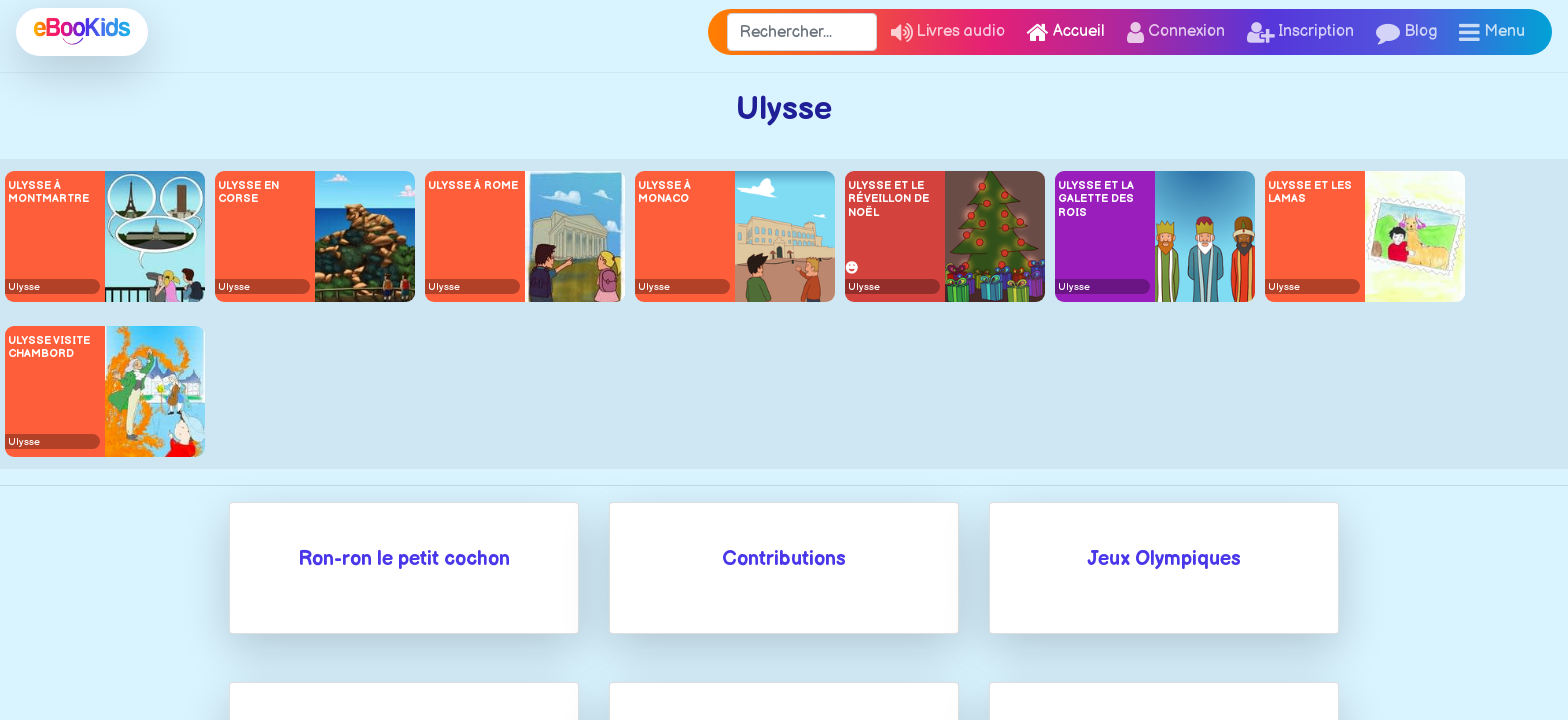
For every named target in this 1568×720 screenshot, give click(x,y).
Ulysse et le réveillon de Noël (888, 198)
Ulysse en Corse (248, 192)
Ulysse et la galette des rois (1096, 198)
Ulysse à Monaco (664, 192)
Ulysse (24, 287)
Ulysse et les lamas (1310, 192)
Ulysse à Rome (473, 185)
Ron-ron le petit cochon (404, 559)
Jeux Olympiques (1164, 559)
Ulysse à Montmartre (48, 192)
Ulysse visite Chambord (49, 347)
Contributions (784, 559)
